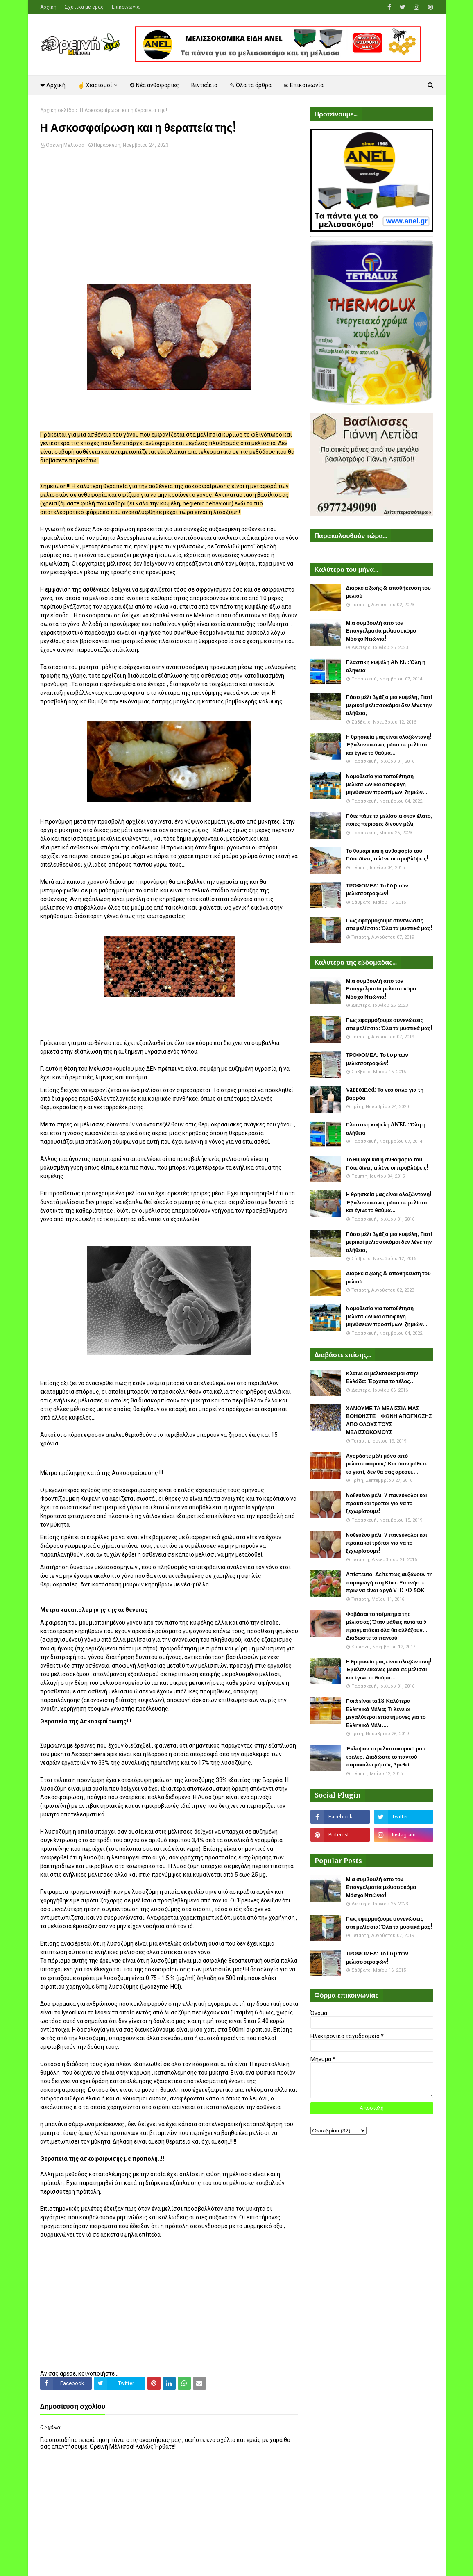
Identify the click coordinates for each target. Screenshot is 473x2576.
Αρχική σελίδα (57, 110)
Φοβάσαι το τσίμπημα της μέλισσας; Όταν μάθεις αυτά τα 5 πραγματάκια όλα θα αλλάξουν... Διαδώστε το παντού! (387, 1626)
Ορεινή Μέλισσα (65, 145)
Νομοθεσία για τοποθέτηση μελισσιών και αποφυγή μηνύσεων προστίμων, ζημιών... (387, 784)
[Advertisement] (169, 218)
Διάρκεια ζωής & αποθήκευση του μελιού (388, 592)
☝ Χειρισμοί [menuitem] (95, 85)
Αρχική (48, 7)
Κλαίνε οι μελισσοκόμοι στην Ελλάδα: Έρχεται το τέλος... (382, 1377)
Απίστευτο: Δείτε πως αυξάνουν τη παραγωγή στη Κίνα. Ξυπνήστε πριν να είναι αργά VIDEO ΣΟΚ (389, 1582)
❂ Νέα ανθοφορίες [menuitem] (154, 85)
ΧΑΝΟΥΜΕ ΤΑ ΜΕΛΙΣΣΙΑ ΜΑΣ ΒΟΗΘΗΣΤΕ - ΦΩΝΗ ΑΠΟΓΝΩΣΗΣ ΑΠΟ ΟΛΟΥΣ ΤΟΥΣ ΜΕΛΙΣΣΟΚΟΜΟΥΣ (389, 1420)
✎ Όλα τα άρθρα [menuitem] (251, 85)
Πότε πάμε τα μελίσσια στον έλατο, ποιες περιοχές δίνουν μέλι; (389, 820)
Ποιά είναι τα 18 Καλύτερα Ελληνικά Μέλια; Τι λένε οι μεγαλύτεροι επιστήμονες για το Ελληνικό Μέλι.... (386, 1713)
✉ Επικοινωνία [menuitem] (304, 85)
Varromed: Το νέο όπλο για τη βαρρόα (385, 1093)
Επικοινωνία (126, 7)
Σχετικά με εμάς (84, 7)
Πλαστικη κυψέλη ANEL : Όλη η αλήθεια (385, 666)
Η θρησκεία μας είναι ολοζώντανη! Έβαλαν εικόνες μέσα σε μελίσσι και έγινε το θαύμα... (389, 744)
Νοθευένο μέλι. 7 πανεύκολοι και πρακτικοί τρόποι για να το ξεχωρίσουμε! (386, 1503)
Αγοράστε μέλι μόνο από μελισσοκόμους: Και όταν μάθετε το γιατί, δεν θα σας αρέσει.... (387, 1463)
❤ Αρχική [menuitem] (53, 85)
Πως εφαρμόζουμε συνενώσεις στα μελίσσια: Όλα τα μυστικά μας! (389, 924)
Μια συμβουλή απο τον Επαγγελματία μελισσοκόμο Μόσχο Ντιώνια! (381, 630)
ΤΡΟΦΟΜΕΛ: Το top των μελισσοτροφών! (377, 889)
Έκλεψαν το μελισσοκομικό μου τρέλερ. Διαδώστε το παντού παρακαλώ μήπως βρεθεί (385, 1756)
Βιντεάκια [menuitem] (204, 85)
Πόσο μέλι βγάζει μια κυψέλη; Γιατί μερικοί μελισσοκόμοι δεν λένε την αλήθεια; (389, 705)
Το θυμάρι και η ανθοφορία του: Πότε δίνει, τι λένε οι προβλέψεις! (387, 854)
